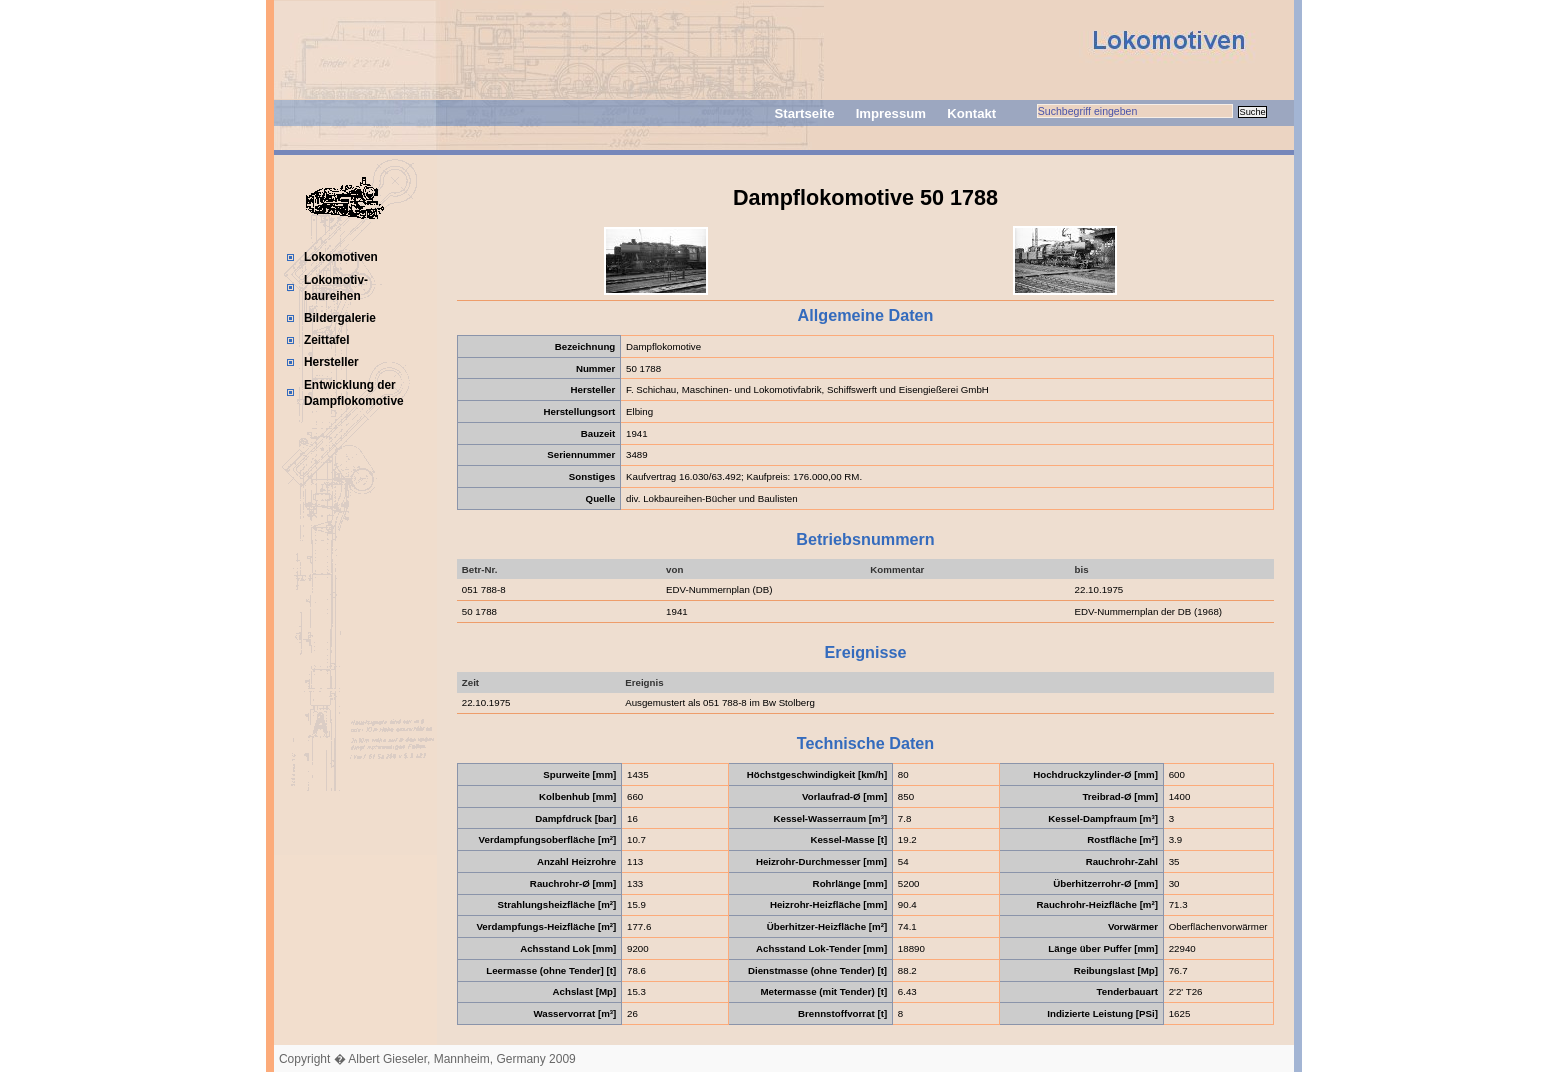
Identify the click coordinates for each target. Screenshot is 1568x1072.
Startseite (804, 113)
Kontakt (971, 113)
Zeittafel (327, 340)
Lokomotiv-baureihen (336, 288)
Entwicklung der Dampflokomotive (354, 393)
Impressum (891, 113)
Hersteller (331, 362)
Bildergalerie (340, 318)
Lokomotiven (341, 257)
